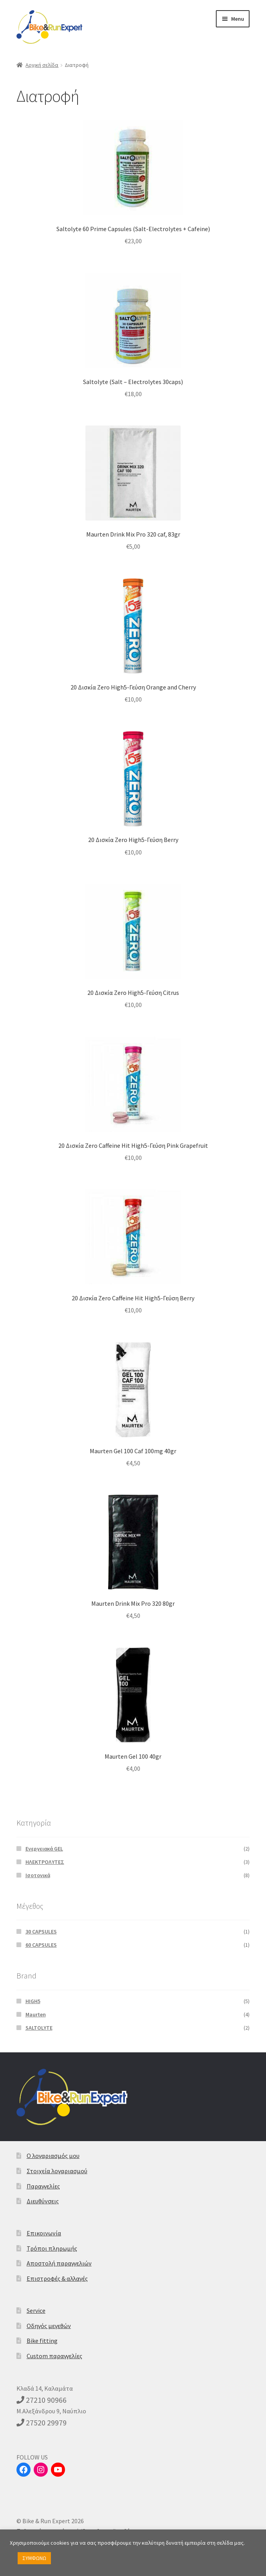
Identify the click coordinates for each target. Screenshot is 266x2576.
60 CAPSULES (41, 1944)
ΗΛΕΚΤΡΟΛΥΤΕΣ (44, 1861)
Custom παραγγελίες (54, 2356)
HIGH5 (32, 2001)
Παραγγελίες (43, 2186)
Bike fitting (42, 2340)
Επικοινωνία (44, 2233)
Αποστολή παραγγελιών (59, 2263)
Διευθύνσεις (43, 2201)
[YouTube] (58, 2470)
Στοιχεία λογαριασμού (57, 2171)
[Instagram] (41, 2470)
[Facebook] (23, 2470)
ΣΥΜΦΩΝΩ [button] (34, 2558)
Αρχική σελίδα (41, 64)
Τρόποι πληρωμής (52, 2248)
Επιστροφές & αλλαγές (57, 2278)
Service (36, 2310)
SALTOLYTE (38, 2027)
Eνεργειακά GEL (44, 1848)
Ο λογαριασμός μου (53, 2156)
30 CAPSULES (41, 1931)
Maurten (35, 2014)
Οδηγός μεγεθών (49, 2326)
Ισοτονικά (37, 1875)
